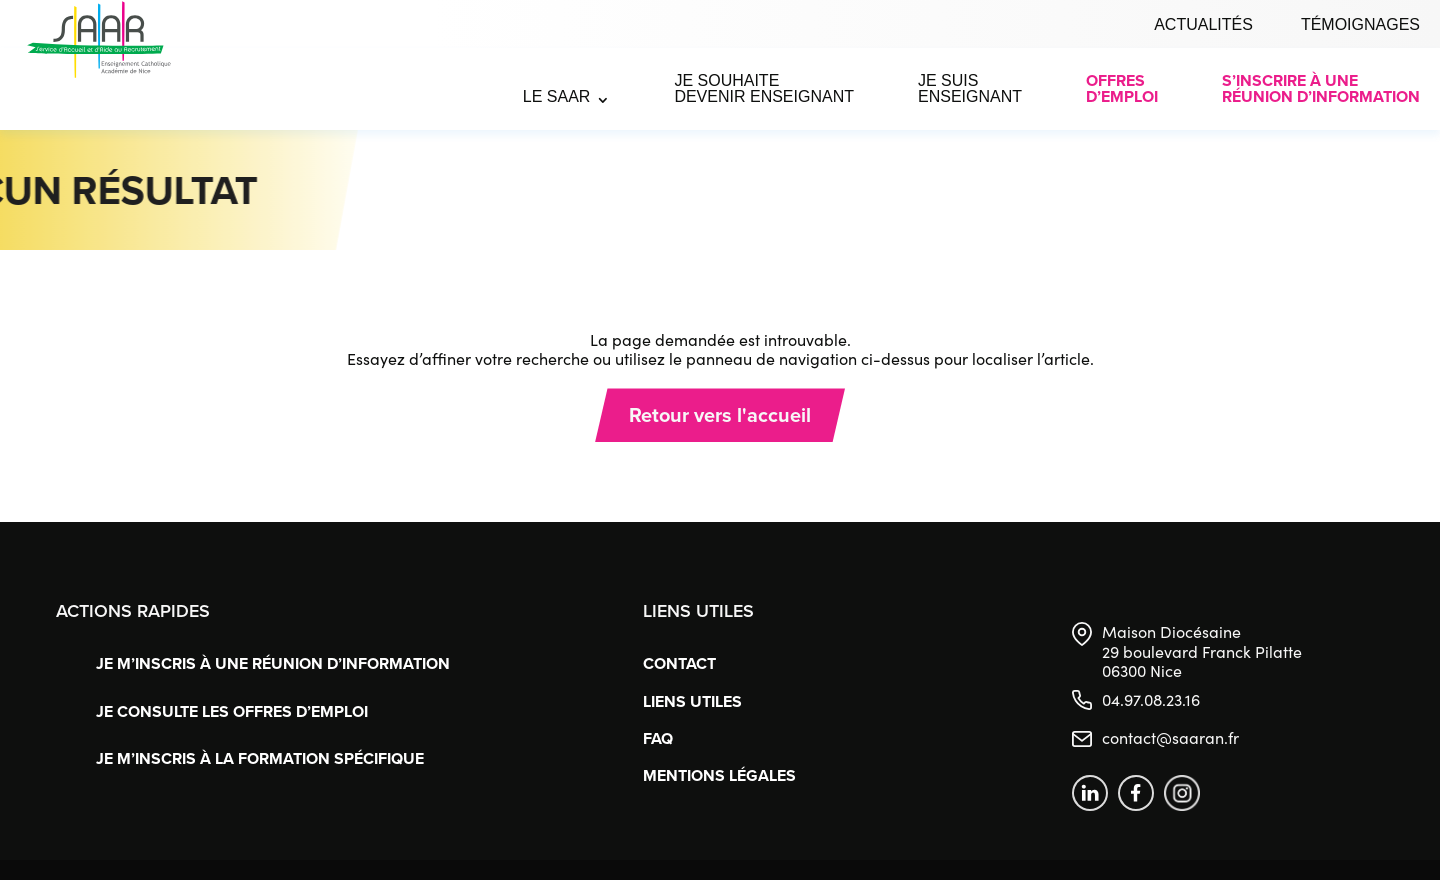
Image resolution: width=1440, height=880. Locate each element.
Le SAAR (557, 96)
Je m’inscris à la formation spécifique (260, 758)
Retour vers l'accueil (720, 414)
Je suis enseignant (970, 88)
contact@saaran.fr (1170, 737)
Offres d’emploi (1122, 88)
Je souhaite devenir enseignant (764, 88)
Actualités (1203, 24)
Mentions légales (719, 775)
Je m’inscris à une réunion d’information (273, 663)
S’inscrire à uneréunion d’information (1321, 88)
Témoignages (1360, 24)
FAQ (658, 738)
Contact (679, 663)
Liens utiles (692, 701)
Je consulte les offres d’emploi (232, 711)
